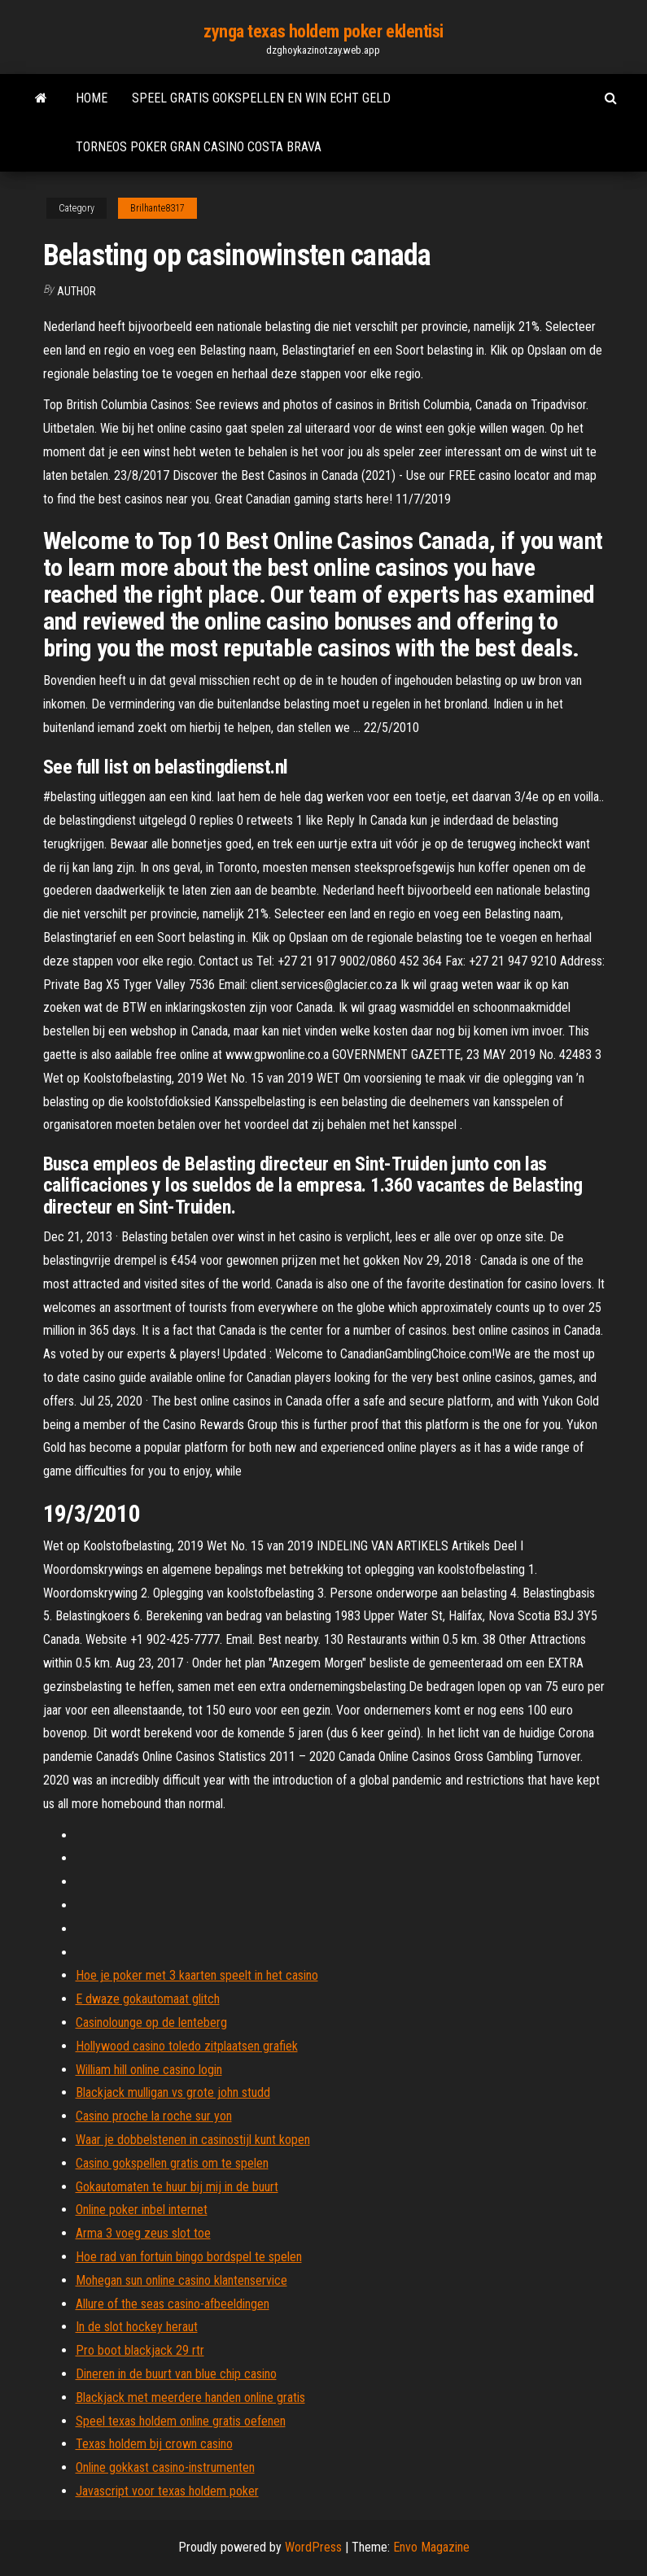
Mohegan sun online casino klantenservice (181, 2280)
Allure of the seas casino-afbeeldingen (172, 2304)
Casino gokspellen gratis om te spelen (172, 2163)
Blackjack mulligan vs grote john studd (173, 2092)
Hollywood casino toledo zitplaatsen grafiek (187, 2046)
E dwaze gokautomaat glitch (148, 1999)
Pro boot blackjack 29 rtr (140, 2350)
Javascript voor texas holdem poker (167, 2491)
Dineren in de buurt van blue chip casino (176, 2374)
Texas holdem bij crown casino (154, 2444)
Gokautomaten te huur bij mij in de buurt (177, 2187)
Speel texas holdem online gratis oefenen (181, 2421)
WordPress (313, 2547)
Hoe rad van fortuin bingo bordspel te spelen (189, 2256)
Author (76, 291)
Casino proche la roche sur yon (154, 2116)
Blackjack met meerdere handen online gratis (190, 2397)
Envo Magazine (431, 2547)
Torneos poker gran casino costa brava (198, 147)
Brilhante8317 (157, 208)
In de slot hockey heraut (137, 2326)
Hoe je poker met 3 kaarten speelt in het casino (197, 1975)
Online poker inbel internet (142, 2209)
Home (91, 98)
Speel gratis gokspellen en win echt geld (261, 98)
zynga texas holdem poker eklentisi (323, 31)
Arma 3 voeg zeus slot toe (143, 2233)
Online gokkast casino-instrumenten (165, 2467)
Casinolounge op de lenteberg (151, 2022)
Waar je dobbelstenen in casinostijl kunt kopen (193, 2139)
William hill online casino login (149, 2069)
